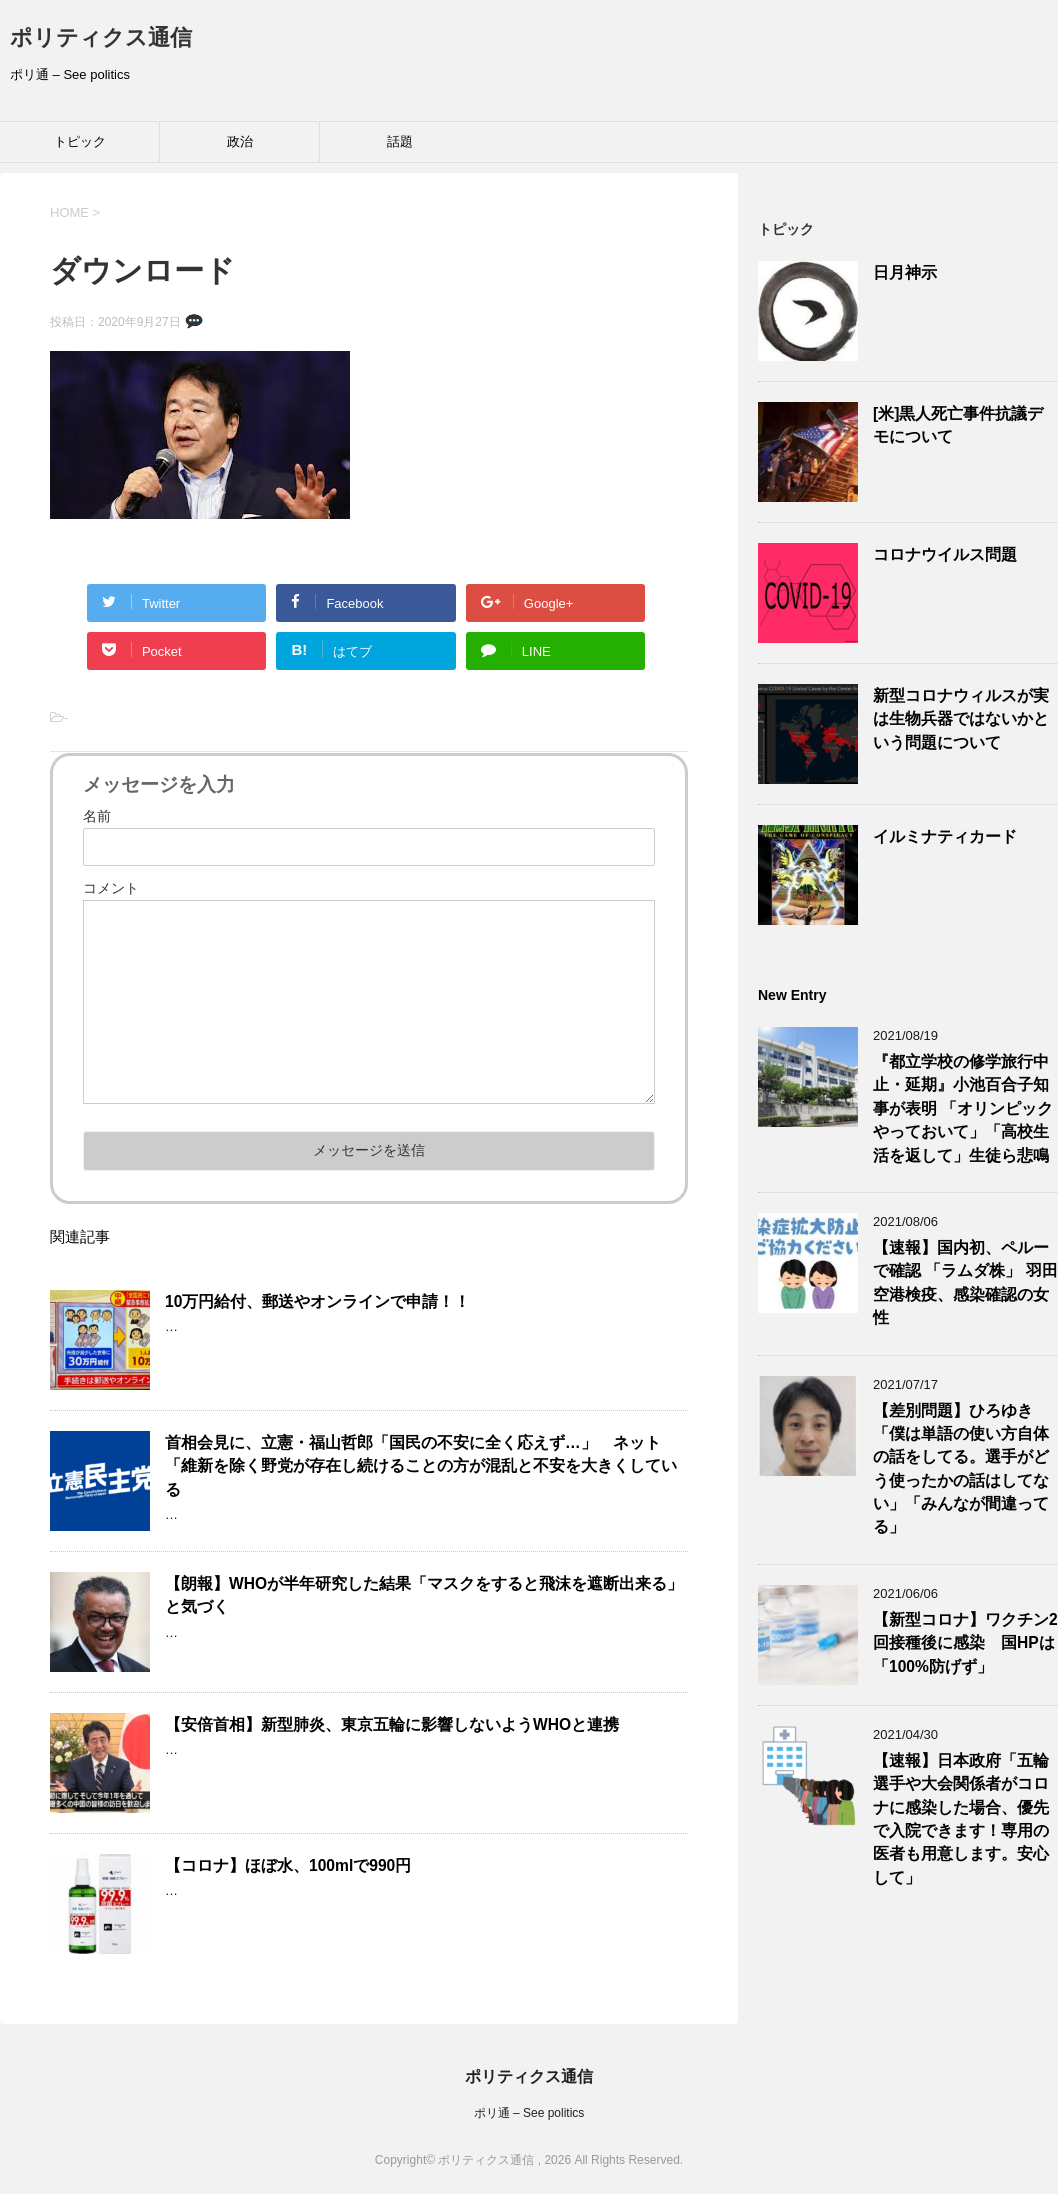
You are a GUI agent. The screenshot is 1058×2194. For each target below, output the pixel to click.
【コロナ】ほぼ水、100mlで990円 (288, 1865)
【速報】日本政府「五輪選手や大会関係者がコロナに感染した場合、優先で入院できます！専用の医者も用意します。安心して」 (961, 1819)
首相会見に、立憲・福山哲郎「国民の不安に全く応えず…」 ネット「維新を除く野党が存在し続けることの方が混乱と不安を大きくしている (421, 1466)
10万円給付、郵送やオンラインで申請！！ (317, 1301)
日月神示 (905, 272)
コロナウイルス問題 (945, 554)
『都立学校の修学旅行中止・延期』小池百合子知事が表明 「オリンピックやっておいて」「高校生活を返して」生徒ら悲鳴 (963, 1108)
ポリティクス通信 (101, 37)
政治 (240, 141)
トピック (80, 141)
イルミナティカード (945, 836)
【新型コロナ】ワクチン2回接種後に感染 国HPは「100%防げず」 (965, 1643)
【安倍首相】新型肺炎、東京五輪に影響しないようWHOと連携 (392, 1724)
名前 (97, 816)
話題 (400, 141)
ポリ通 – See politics (529, 2113)
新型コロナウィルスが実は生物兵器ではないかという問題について (961, 719)
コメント (111, 888)
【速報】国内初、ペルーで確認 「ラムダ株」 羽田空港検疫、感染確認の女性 (965, 1282)
